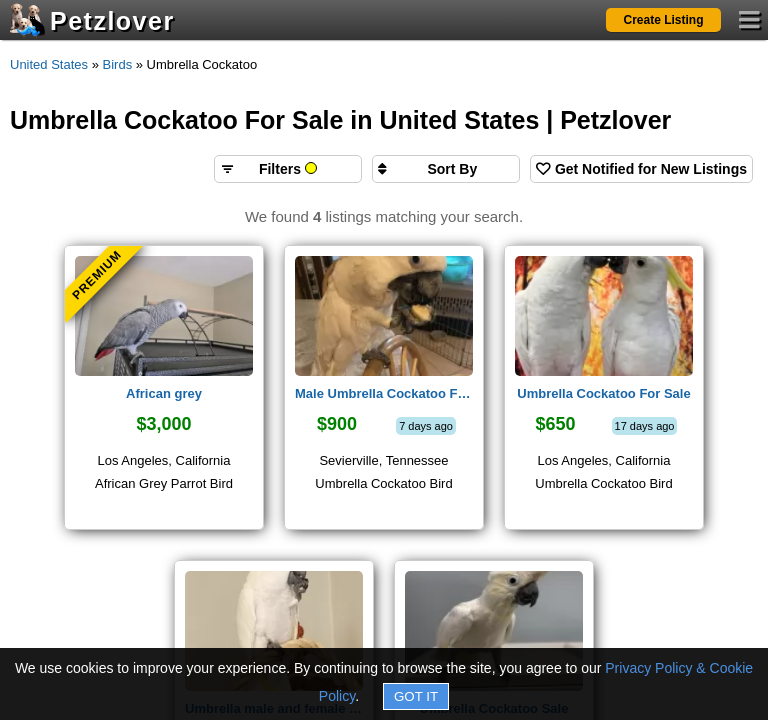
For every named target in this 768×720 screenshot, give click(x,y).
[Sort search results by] (446, 169)
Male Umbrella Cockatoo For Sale (384, 393)
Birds (118, 64)
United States (49, 64)
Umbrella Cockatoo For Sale (603, 393)
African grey (164, 393)
